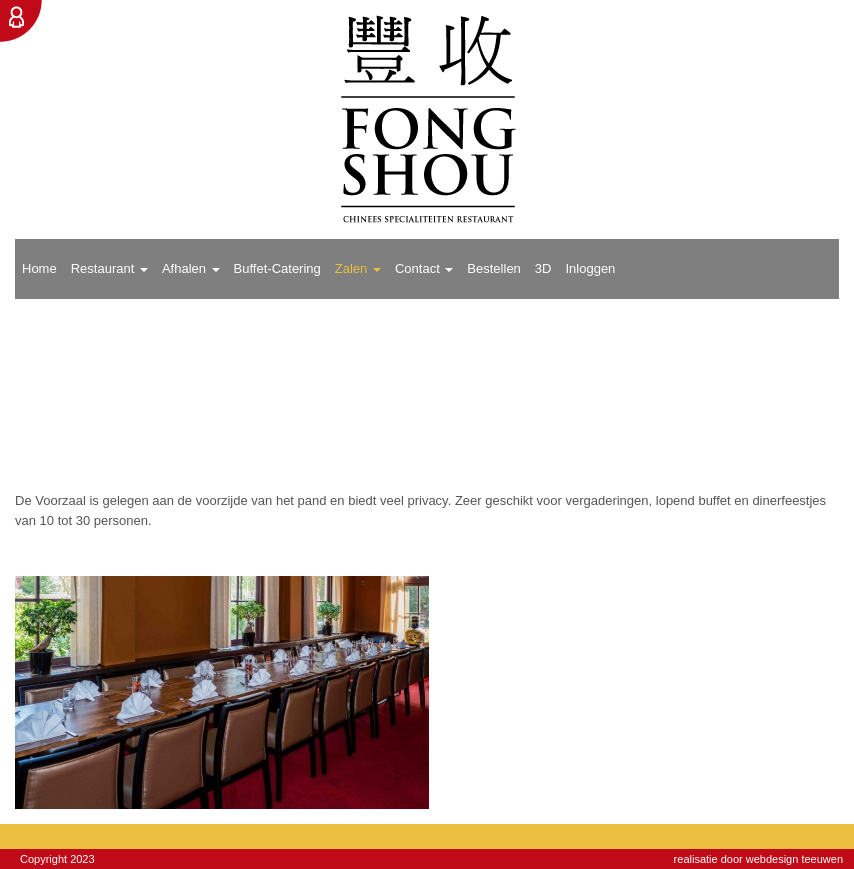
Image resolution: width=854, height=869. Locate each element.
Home (39, 268)
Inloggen (590, 268)
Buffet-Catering (277, 268)
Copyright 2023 (57, 859)
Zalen (358, 268)
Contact (424, 268)
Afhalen (191, 268)
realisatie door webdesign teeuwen (758, 859)
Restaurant (109, 268)
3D (543, 268)
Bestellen (493, 268)
